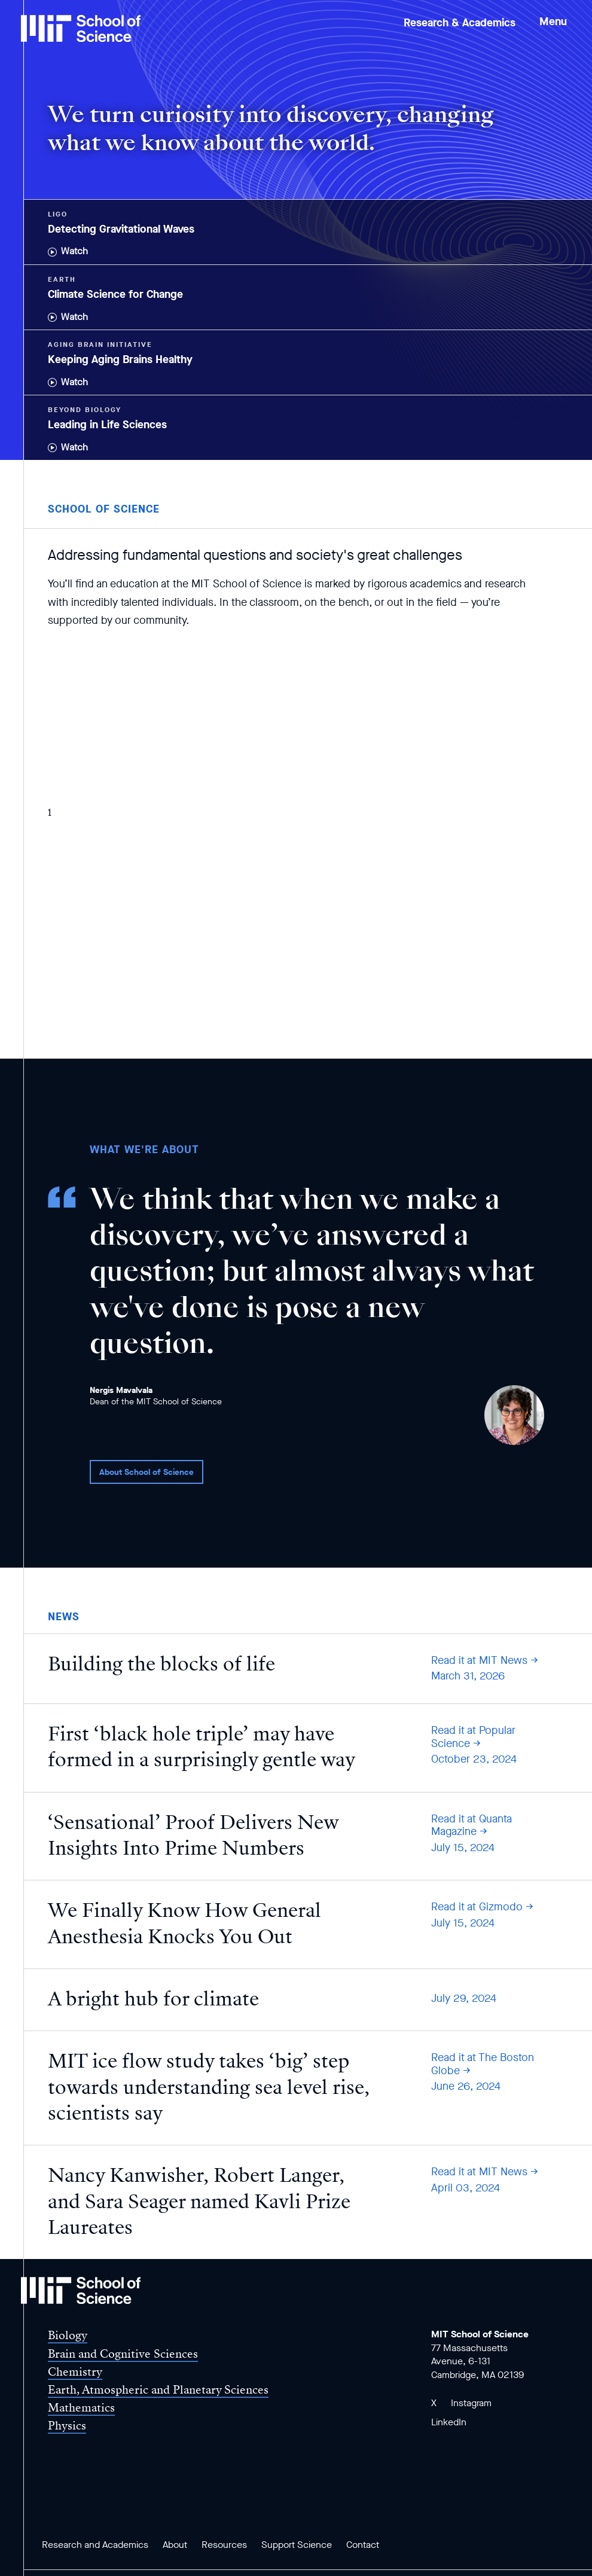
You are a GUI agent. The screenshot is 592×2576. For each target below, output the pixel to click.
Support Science (296, 2544)
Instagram (471, 2403)
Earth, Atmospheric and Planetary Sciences (158, 2390)
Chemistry (75, 2372)
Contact (362, 2544)
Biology (67, 2335)
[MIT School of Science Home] (81, 28)
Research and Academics (95, 2544)
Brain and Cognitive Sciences (123, 2354)
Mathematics (81, 2408)
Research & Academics (459, 23)
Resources (224, 2544)
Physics (67, 2426)
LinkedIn (448, 2422)
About (175, 2544)
